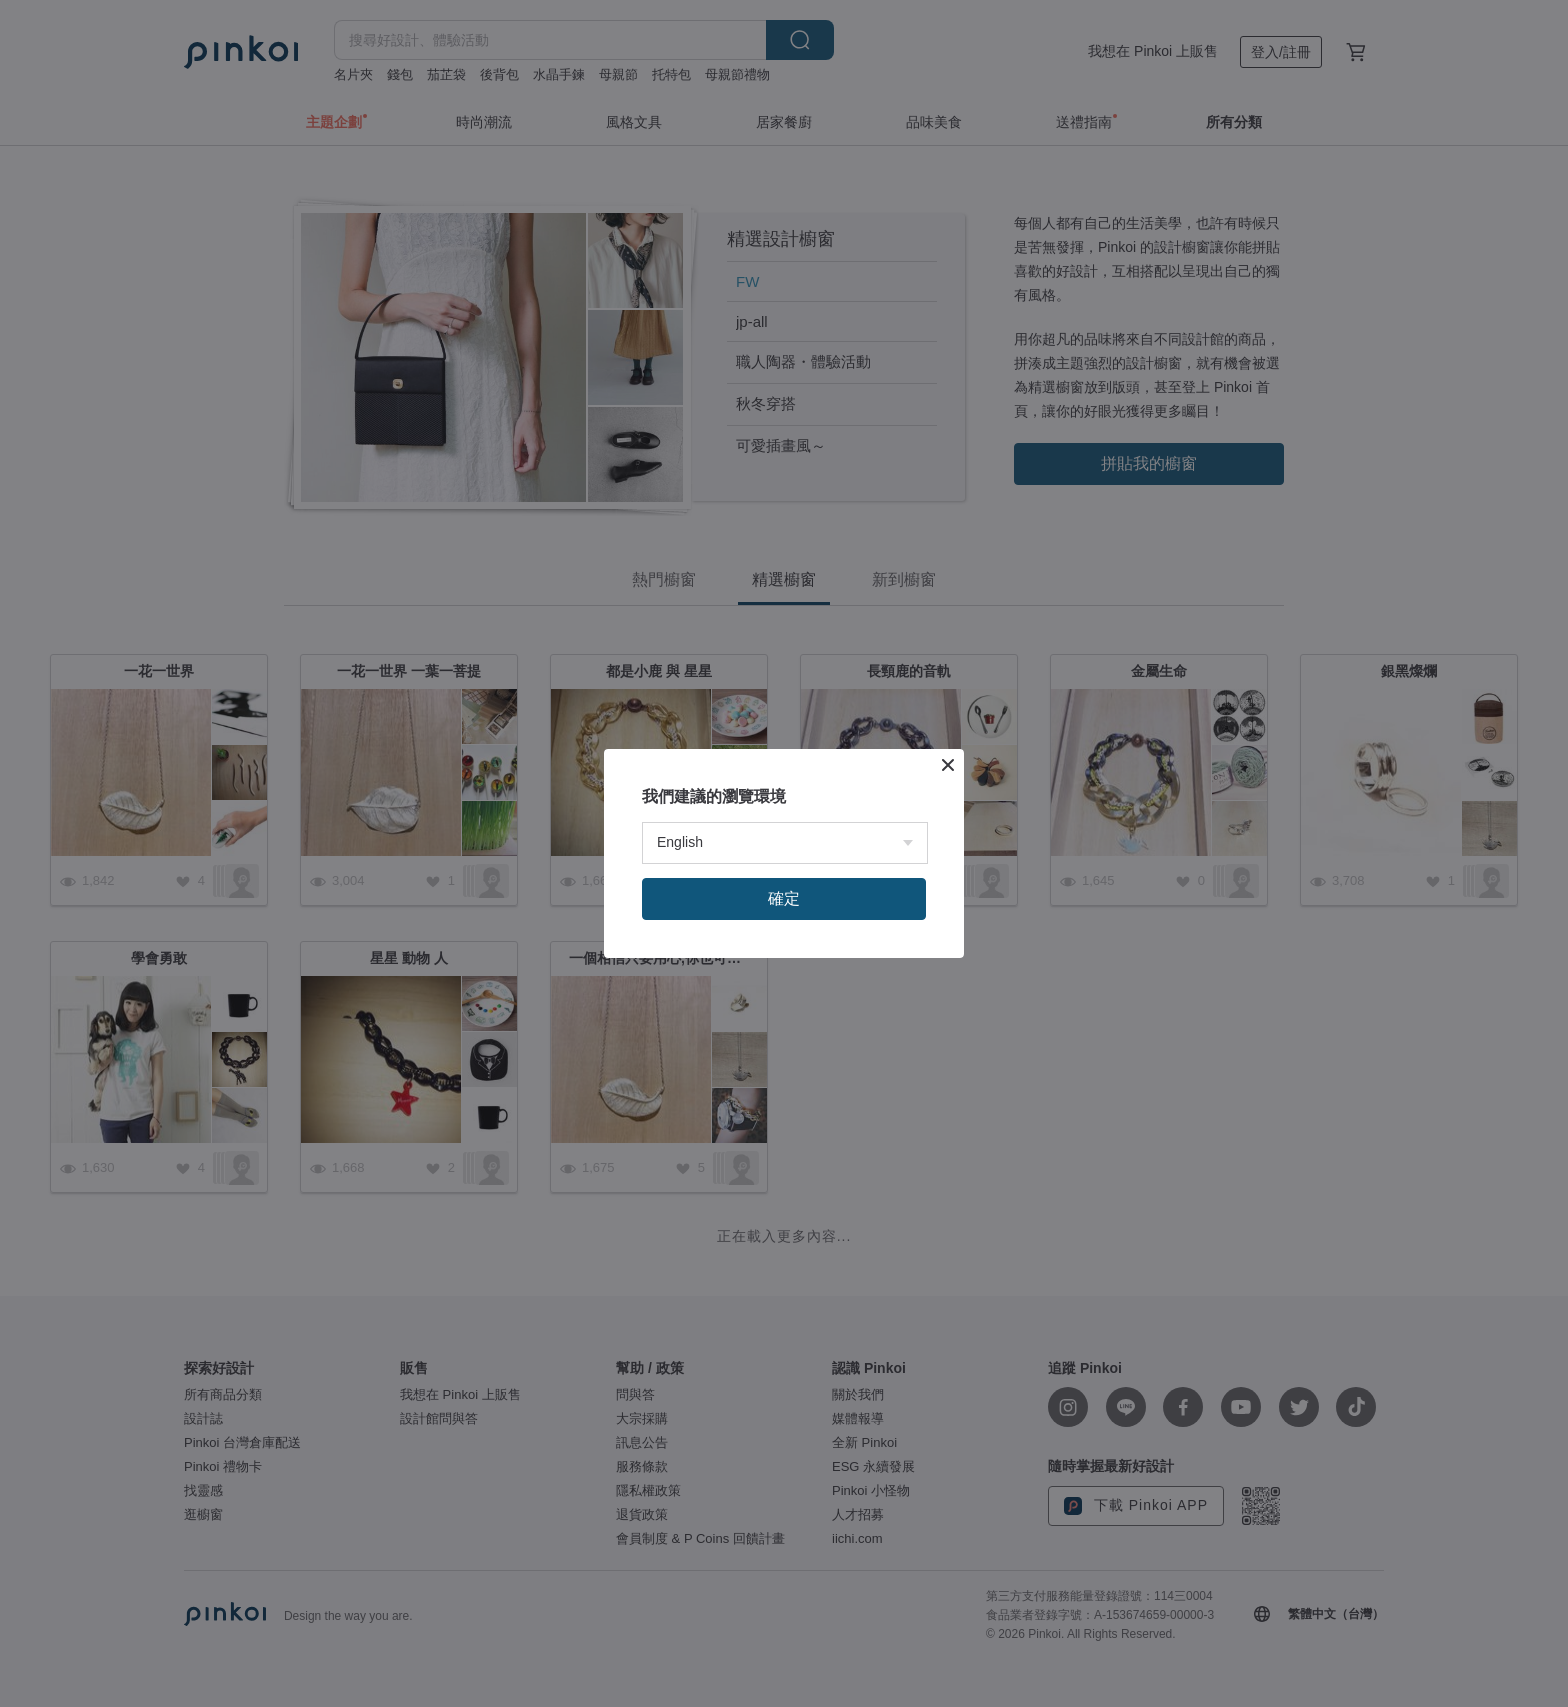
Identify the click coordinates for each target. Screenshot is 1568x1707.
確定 (784, 898)
